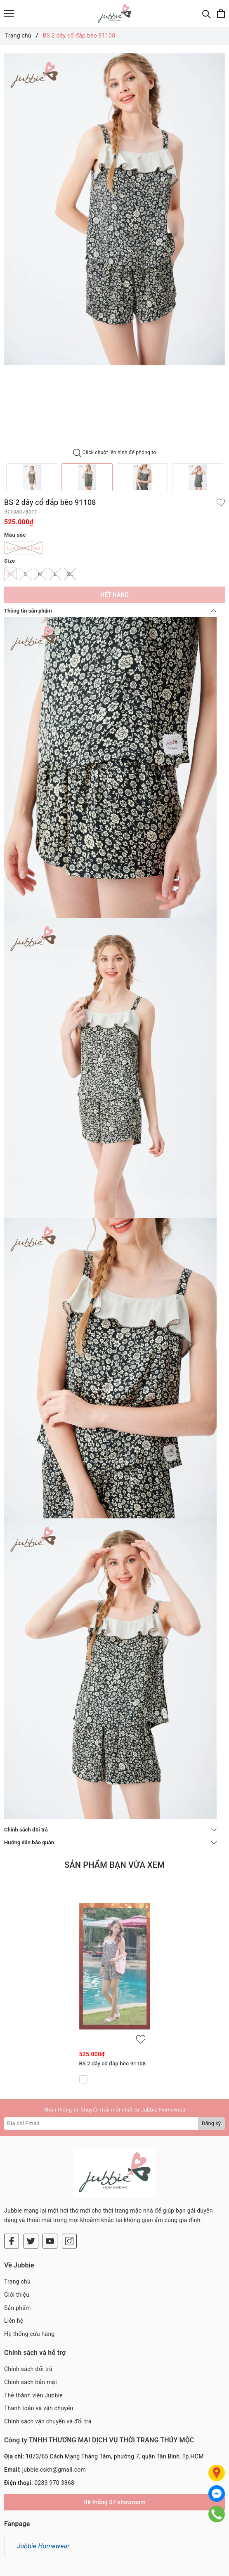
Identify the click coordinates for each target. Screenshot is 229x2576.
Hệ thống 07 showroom (114, 2502)
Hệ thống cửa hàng (29, 2334)
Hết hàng (114, 595)
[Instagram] (69, 2241)
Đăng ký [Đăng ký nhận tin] (211, 2123)
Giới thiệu (16, 2294)
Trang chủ (17, 2281)
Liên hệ (13, 2320)
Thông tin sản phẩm (110, 611)
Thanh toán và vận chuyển (38, 2408)
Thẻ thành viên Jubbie (33, 2395)
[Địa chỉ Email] (101, 2123)
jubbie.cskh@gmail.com (54, 2469)
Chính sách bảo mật (30, 2382)
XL (70, 574)
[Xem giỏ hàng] (221, 13)
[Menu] (9, 13)
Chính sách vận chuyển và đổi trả (48, 2421)
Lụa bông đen (23, 548)
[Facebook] (11, 2241)
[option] (114, 209)
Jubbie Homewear (43, 2546)
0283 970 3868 (54, 2482)
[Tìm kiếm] (206, 13)
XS (10, 574)
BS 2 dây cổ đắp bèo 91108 (112, 2063)
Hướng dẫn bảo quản (110, 1842)
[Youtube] (49, 2241)
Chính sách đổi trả (110, 1830)
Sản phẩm (17, 2308)
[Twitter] (31, 2241)
